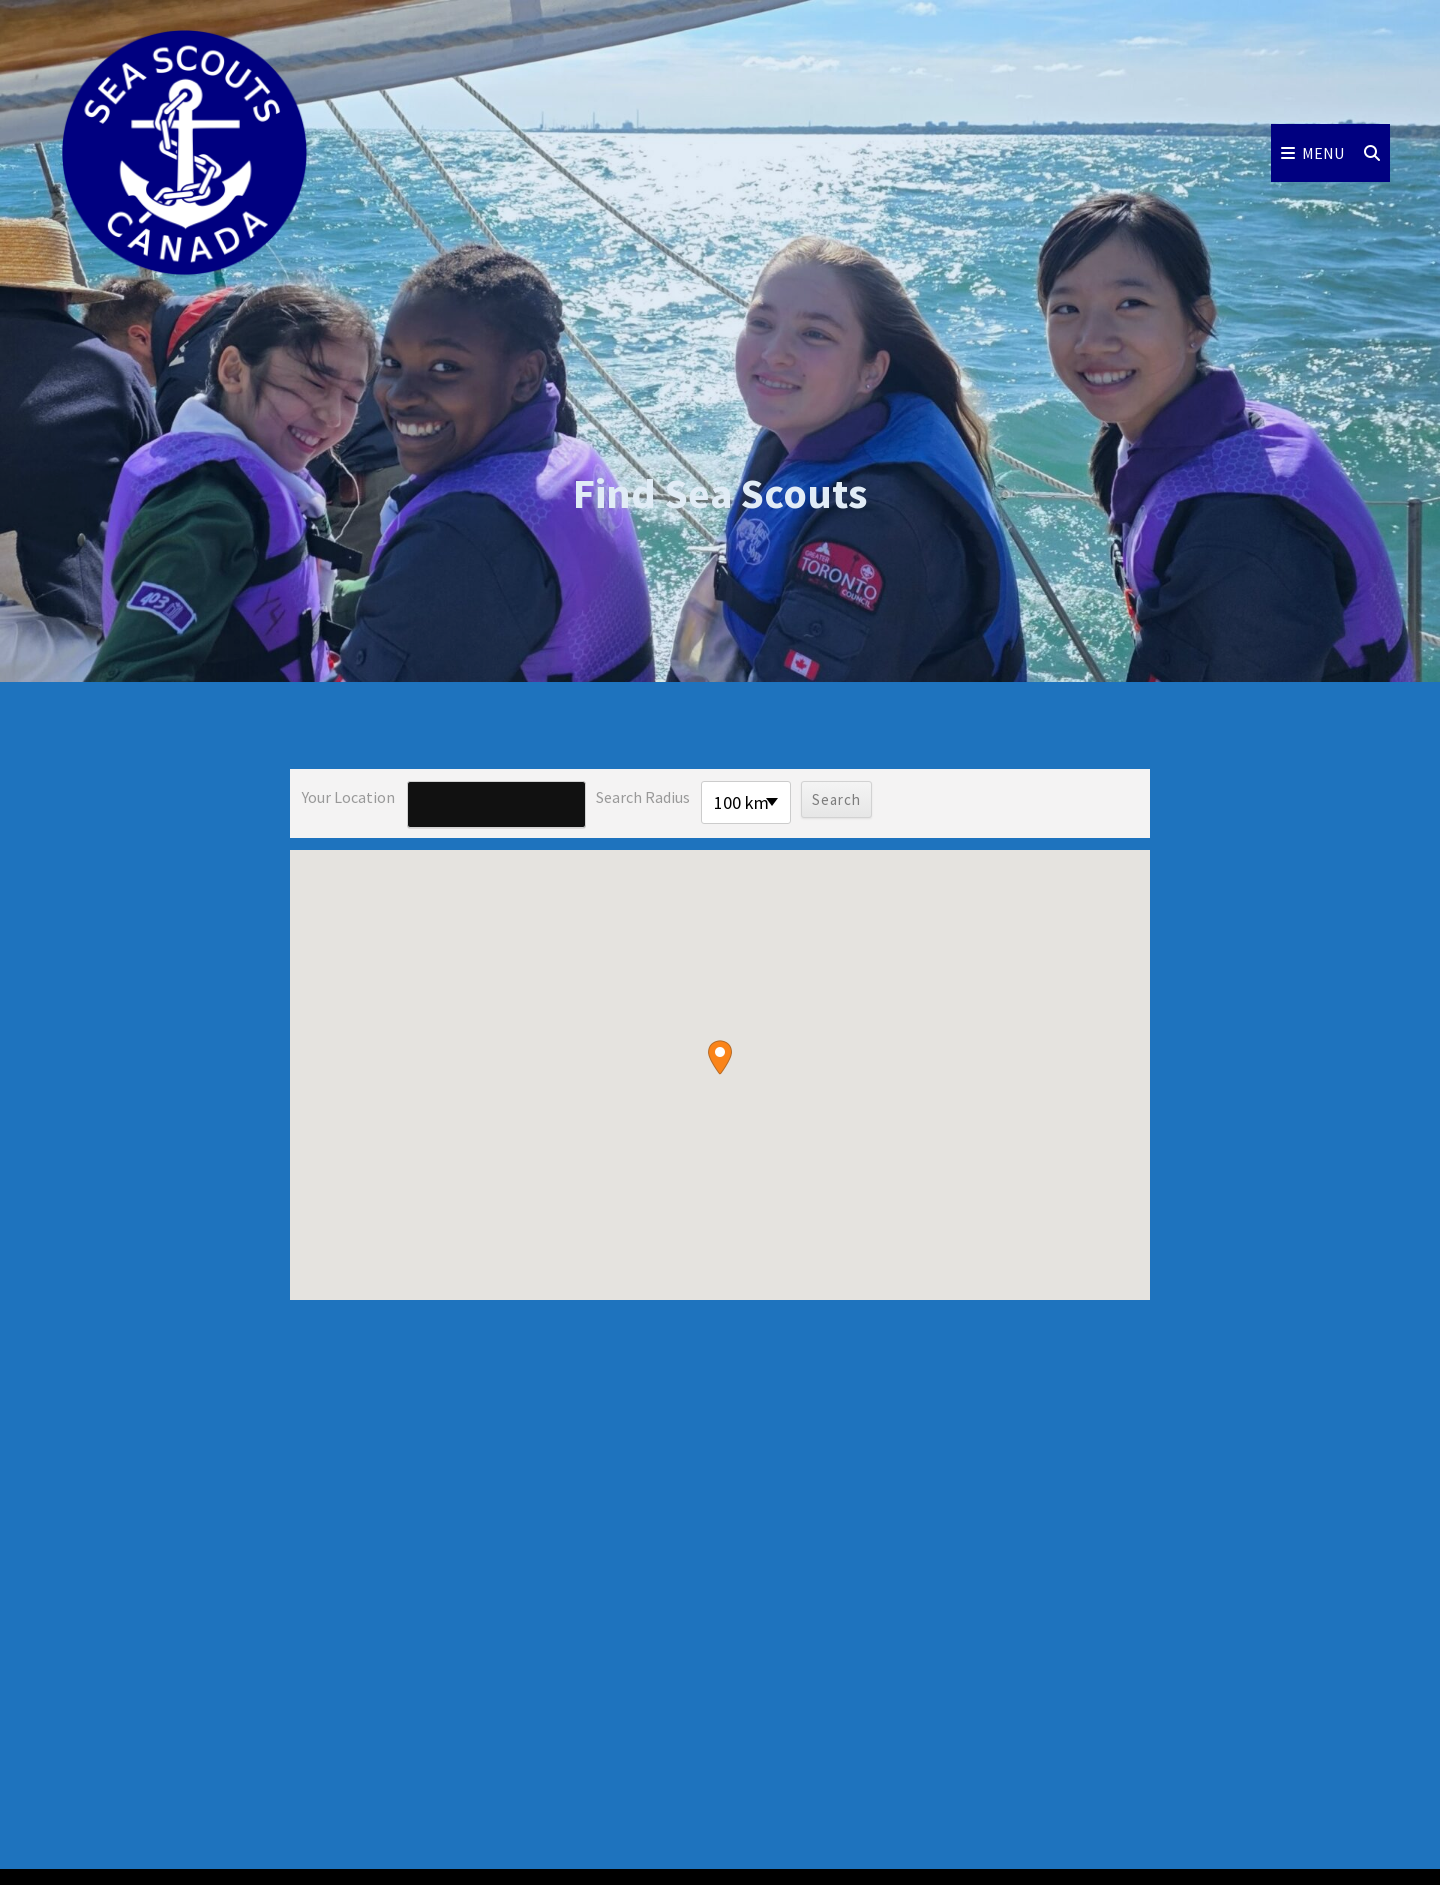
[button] (720, 1057)
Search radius (643, 797)
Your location (348, 797)
